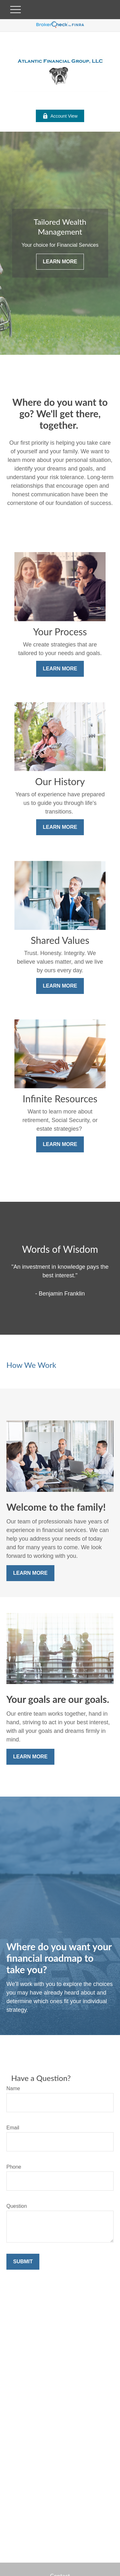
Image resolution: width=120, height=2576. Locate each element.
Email (12, 2127)
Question (16, 2206)
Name (13, 2088)
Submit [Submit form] (23, 2261)
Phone (13, 2167)
